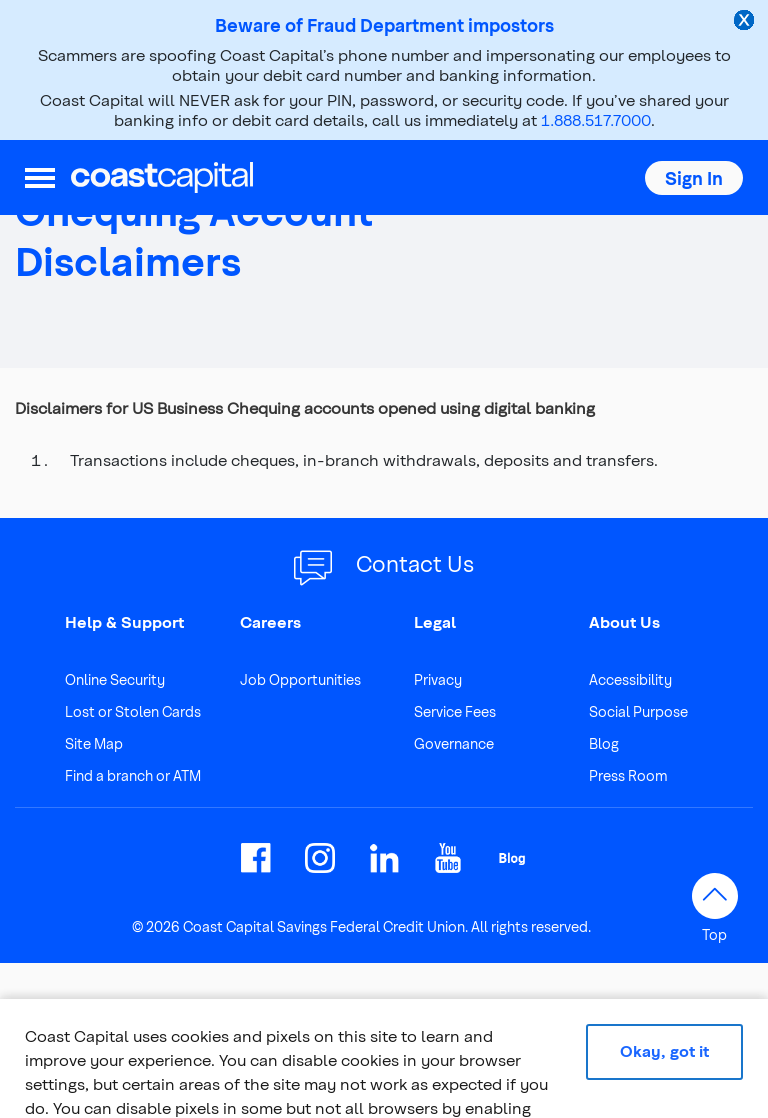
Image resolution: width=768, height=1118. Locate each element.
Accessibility (630, 679)
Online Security (115, 679)
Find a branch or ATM (133, 775)
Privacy (438, 679)
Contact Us (415, 563)
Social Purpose (638, 711)
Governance (454, 743)
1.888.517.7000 (596, 119)
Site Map (94, 743)
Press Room (628, 775)
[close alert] (746, 22)
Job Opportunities (300, 679)
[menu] (40, 178)
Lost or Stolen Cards (133, 711)
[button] (694, 178)
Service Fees (455, 711)
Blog (604, 743)
